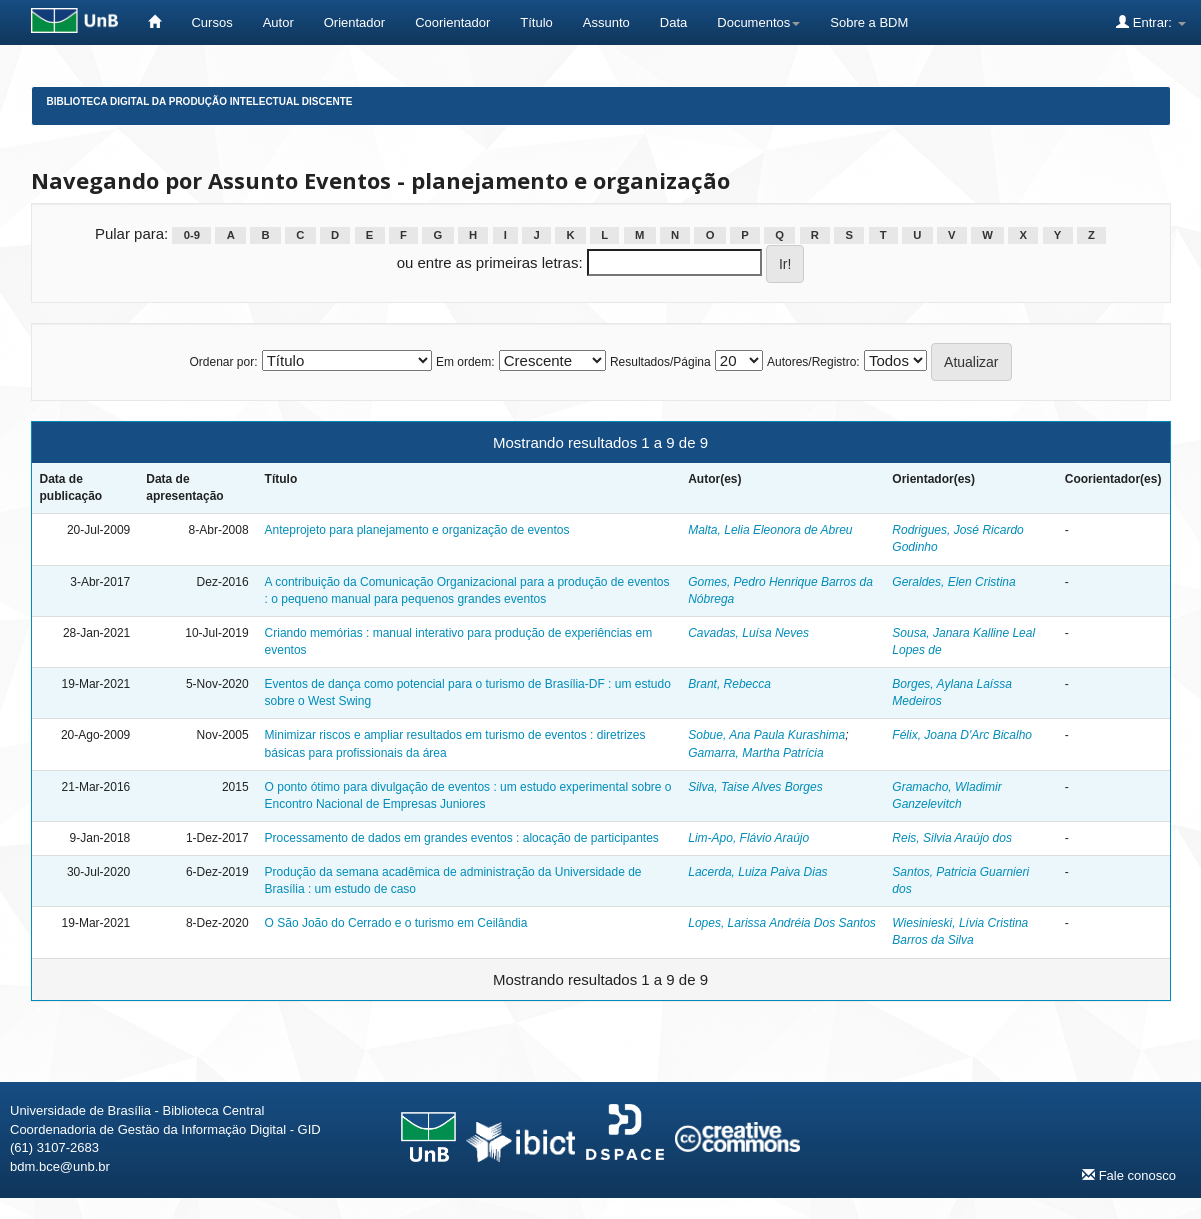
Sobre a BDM (869, 22)
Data (673, 22)
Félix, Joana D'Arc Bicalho (962, 735)
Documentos (758, 22)
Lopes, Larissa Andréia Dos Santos (782, 923)
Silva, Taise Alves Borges (755, 787)
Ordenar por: (223, 362)
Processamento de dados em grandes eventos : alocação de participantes (462, 838)
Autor (278, 22)
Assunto (606, 22)
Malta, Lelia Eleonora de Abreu (770, 530)
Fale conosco (1129, 1175)
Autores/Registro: (813, 362)
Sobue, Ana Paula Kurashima (766, 735)
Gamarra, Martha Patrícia (755, 753)
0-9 (192, 235)
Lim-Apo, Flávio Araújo (748, 838)
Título (536, 22)
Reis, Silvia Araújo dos (952, 838)
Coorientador (452, 22)
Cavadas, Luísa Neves (748, 633)
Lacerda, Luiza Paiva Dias (757, 872)
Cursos (211, 22)
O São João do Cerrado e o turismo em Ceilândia (396, 923)
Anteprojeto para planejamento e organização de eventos (417, 530)
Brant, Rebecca (729, 684)
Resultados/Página (660, 362)
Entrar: (1150, 22)
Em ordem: (465, 362)
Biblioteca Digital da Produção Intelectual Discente (200, 101)
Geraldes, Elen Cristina (953, 582)
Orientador (354, 22)
